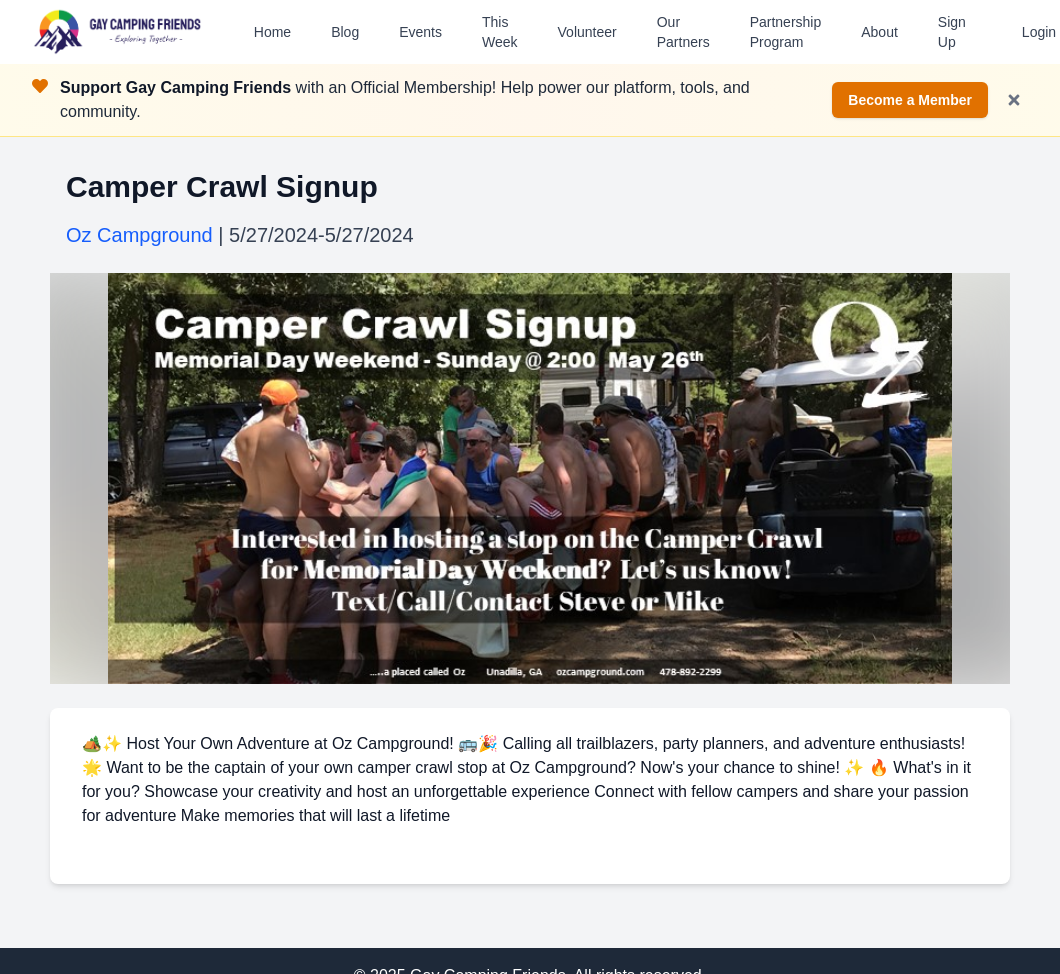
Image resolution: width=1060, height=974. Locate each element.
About (879, 32)
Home (272, 32)
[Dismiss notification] (1014, 100)
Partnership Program (786, 32)
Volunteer (587, 32)
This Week (500, 32)
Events (420, 32)
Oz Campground (139, 235)
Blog (345, 32)
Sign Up (952, 32)
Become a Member (910, 100)
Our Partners (683, 32)
